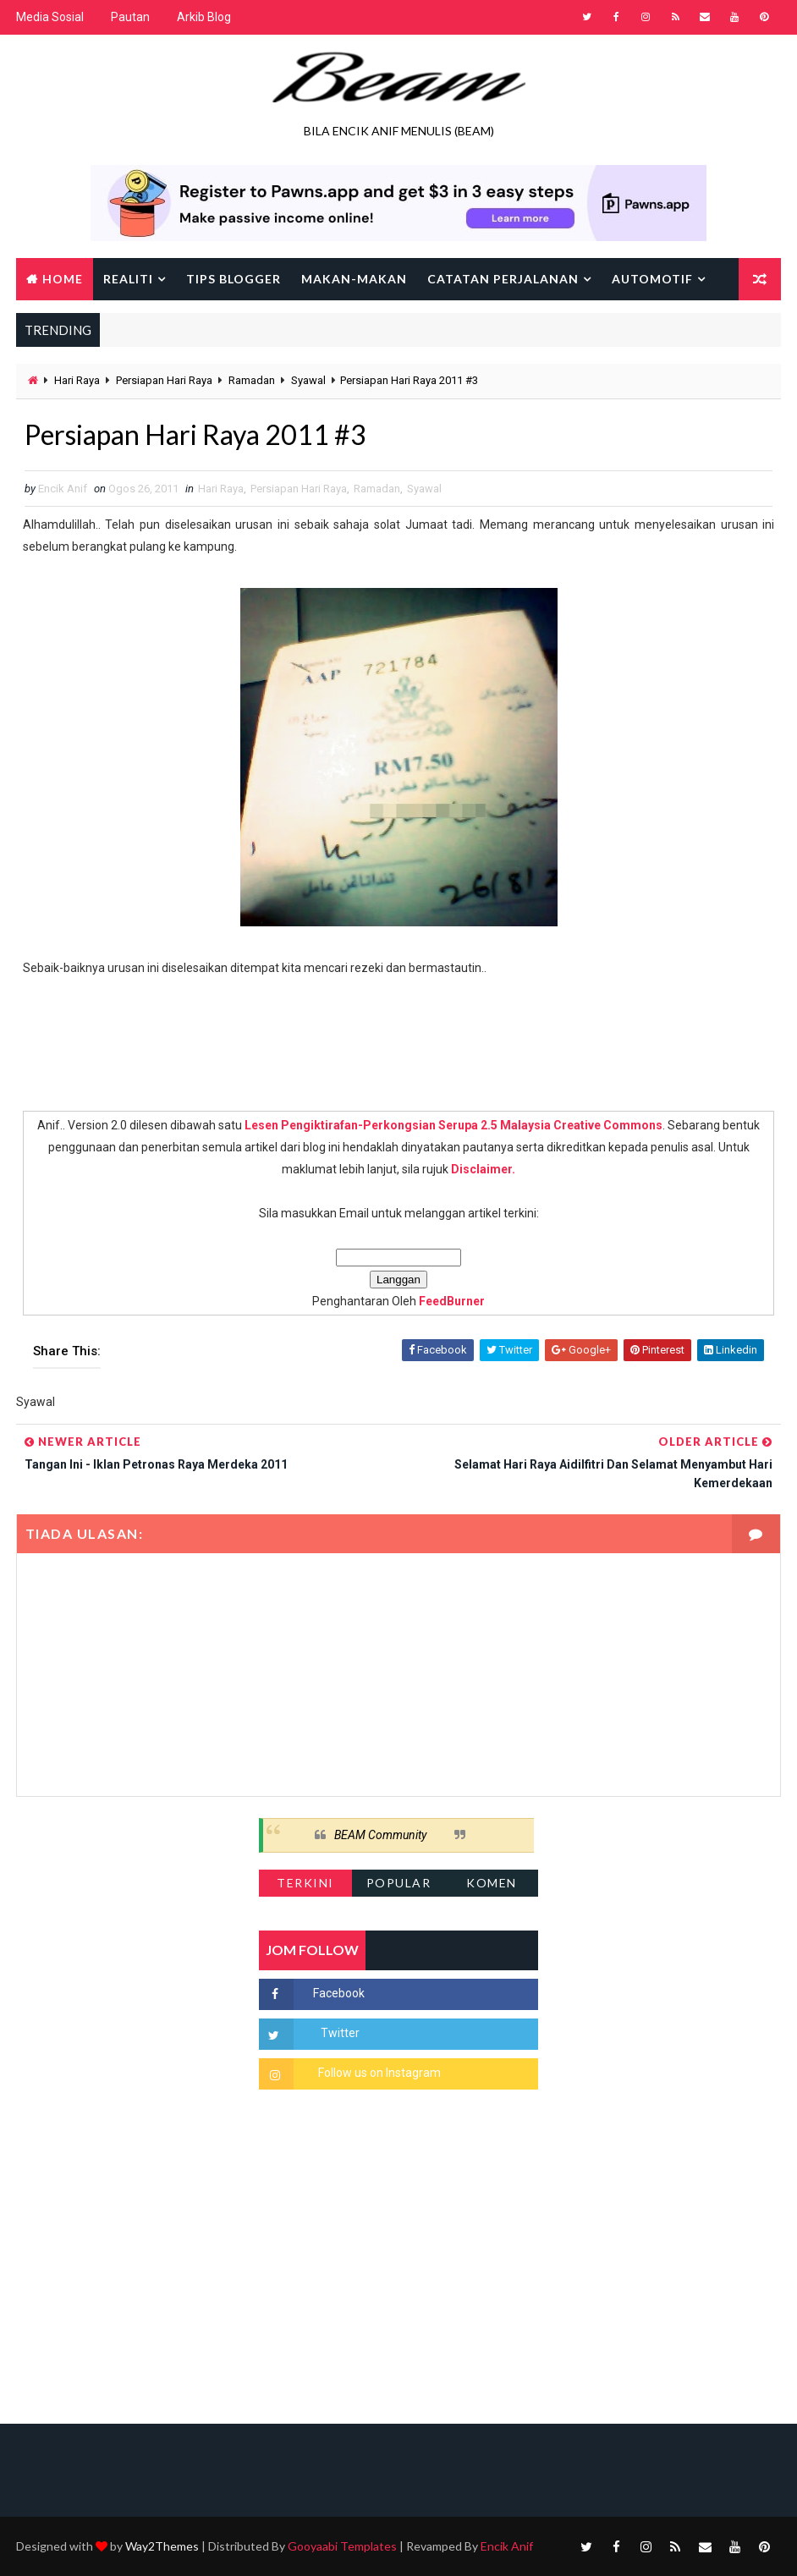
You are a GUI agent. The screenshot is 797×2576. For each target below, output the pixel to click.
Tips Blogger (233, 279)
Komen (491, 1883)
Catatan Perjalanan (503, 279)
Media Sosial (50, 17)
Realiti (128, 279)
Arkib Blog (204, 17)
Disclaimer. (483, 1169)
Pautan (130, 17)
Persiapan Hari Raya (164, 380)
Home (62, 279)
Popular (398, 1883)
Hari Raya (77, 380)
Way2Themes (162, 2546)
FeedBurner (452, 1301)
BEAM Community (380, 1835)
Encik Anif (507, 2546)
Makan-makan (354, 279)
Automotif (652, 279)
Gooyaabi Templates (342, 2546)
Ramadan (251, 380)
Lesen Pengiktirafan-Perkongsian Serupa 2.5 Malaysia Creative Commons (453, 1125)
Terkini (305, 1883)
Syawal (308, 380)
